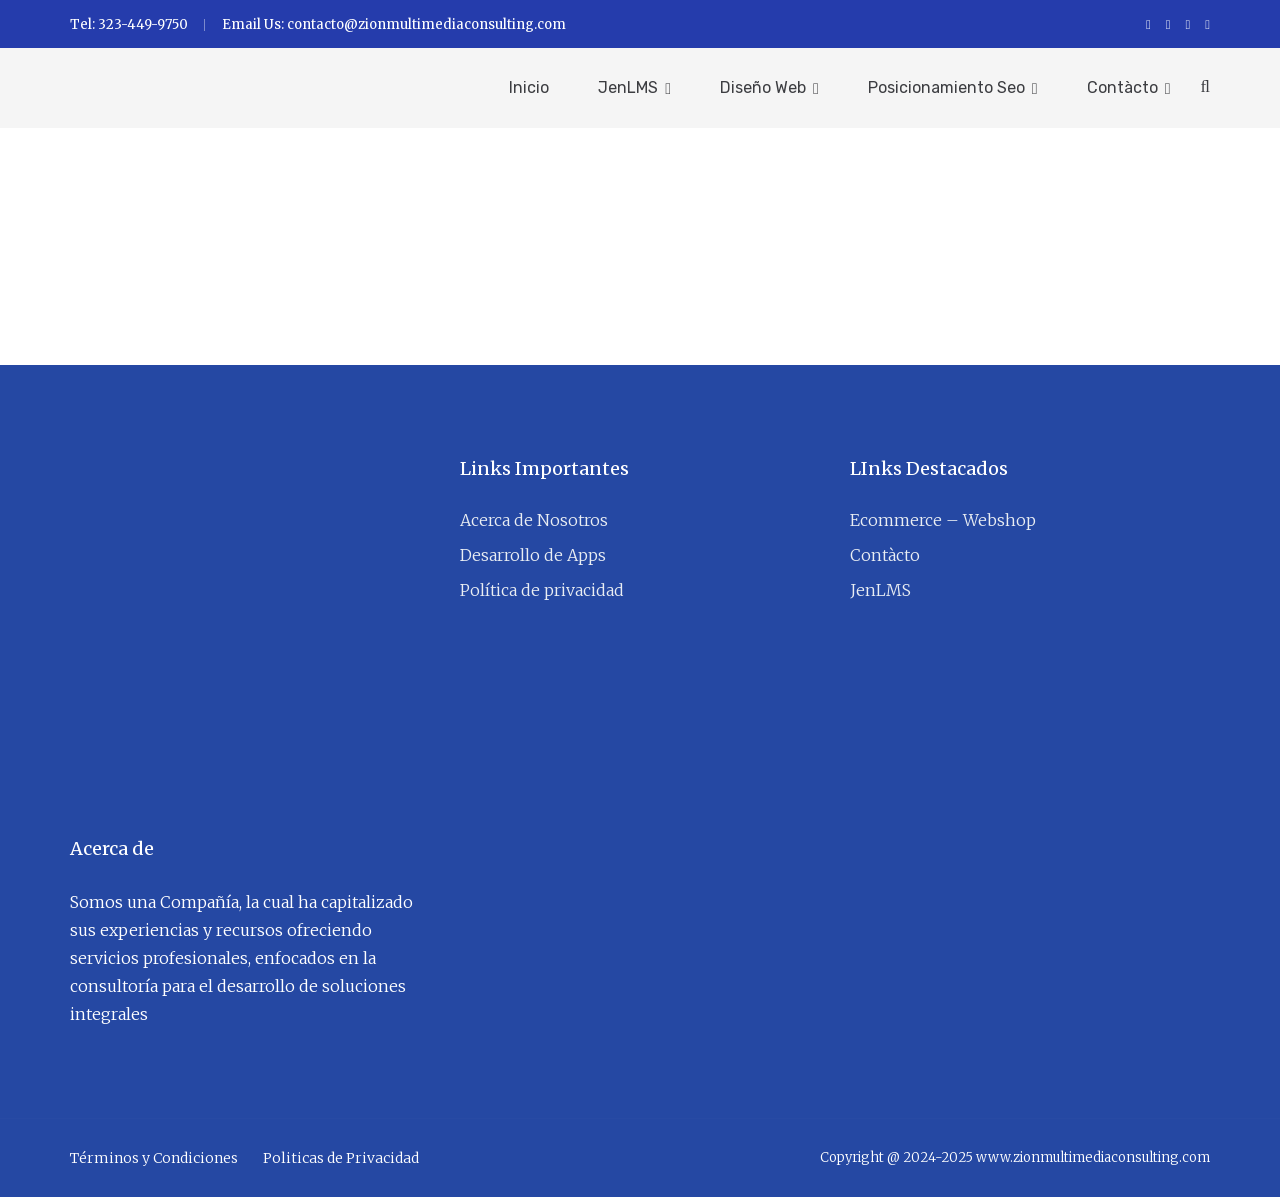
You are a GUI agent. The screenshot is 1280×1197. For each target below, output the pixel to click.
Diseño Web (763, 87)
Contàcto (1122, 87)
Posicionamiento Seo (946, 87)
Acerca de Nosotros (534, 520)
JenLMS (628, 87)
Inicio (529, 87)
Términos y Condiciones (154, 1158)
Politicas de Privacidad (341, 1158)
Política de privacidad (542, 590)
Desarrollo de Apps (533, 555)
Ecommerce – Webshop (943, 520)
